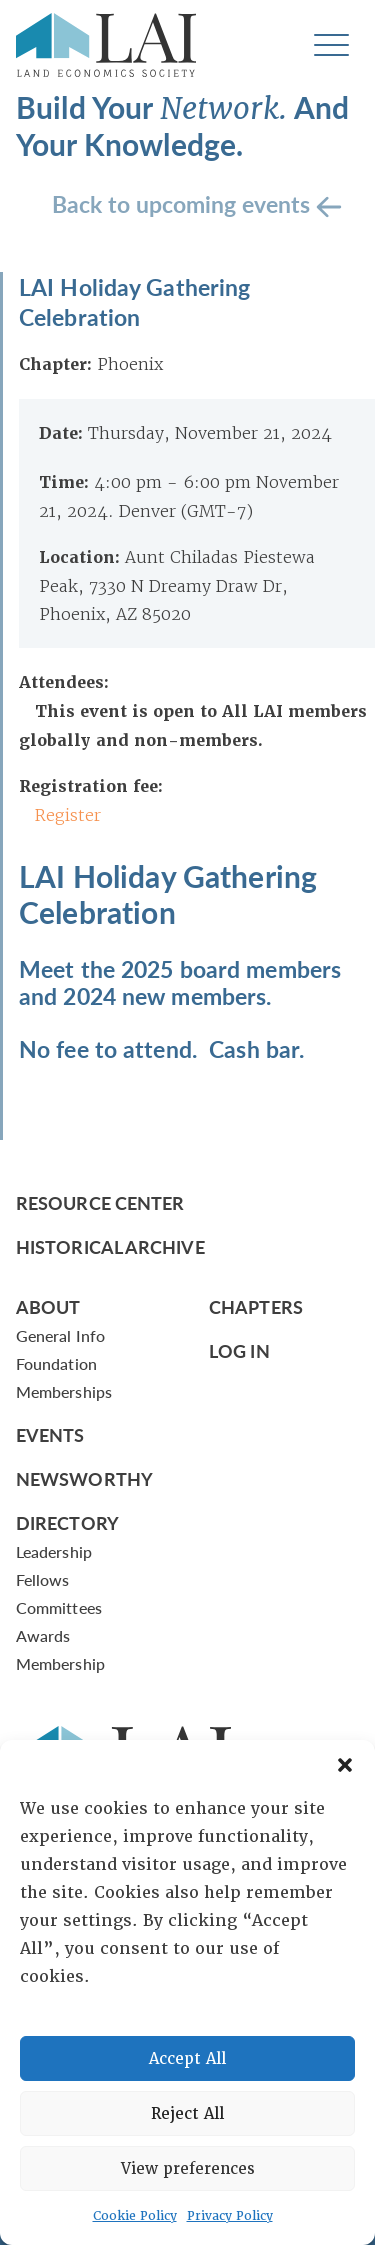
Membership (60, 1663)
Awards (43, 1635)
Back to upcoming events (184, 202)
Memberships (64, 1391)
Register (68, 815)
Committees (59, 1607)
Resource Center (100, 1202)
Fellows (43, 1579)
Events (50, 1434)
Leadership (54, 1551)
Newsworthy (84, 1478)
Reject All (187, 2114)
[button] (345, 1765)
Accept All (187, 2059)
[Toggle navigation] (331, 45)
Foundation (56, 1363)
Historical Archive (110, 1246)
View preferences (188, 2169)
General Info (60, 1335)
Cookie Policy (135, 2216)
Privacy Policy (230, 2216)
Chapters (256, 1306)
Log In (239, 1350)
